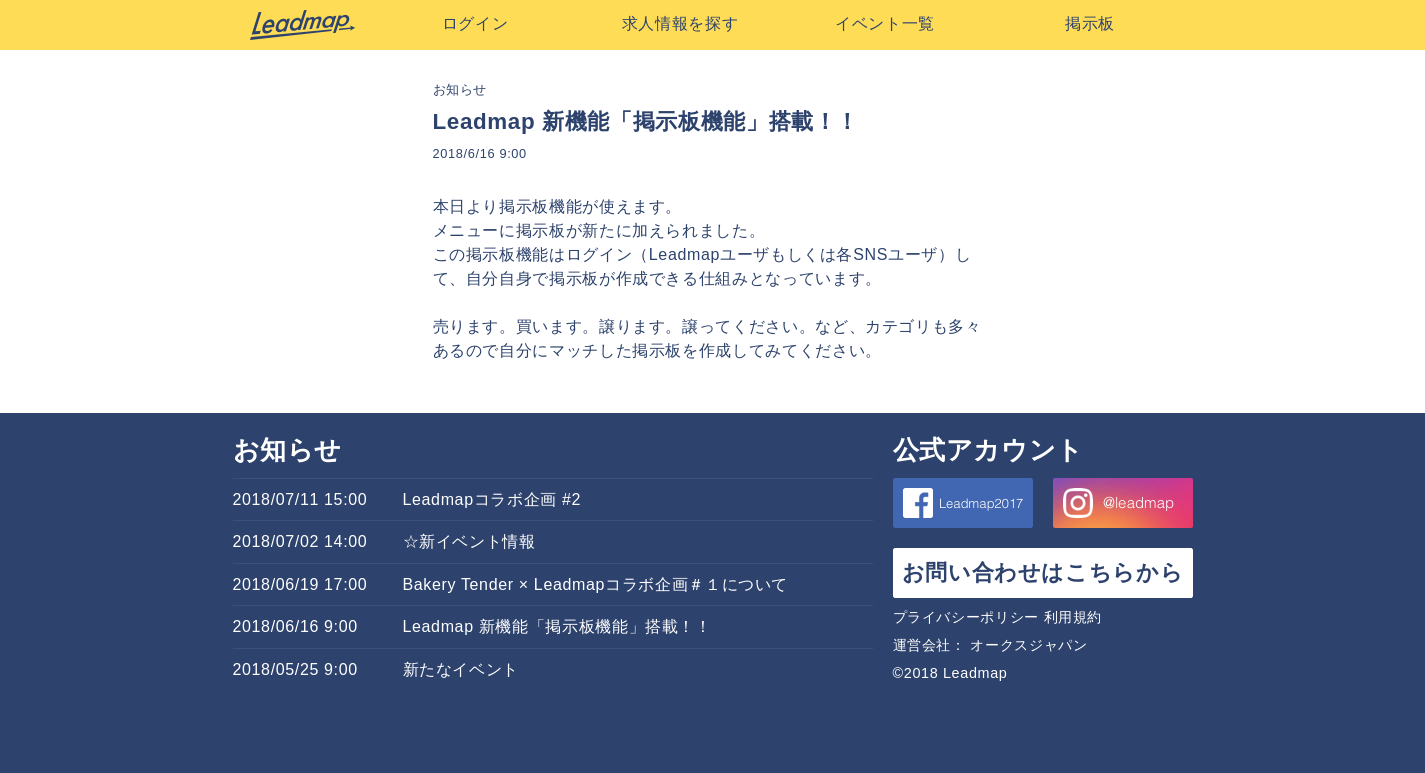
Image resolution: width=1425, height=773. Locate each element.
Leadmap (303, 25)
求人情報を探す (680, 23)
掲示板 (1090, 23)
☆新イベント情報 (469, 541)
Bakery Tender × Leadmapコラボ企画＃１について (596, 584)
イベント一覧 (885, 23)
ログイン (475, 23)
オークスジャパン (1028, 645)
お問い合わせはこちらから (1043, 572)
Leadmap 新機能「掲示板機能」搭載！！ (557, 626)
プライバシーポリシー (966, 617)
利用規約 (1073, 617)
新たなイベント (461, 669)
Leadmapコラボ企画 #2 (492, 499)
